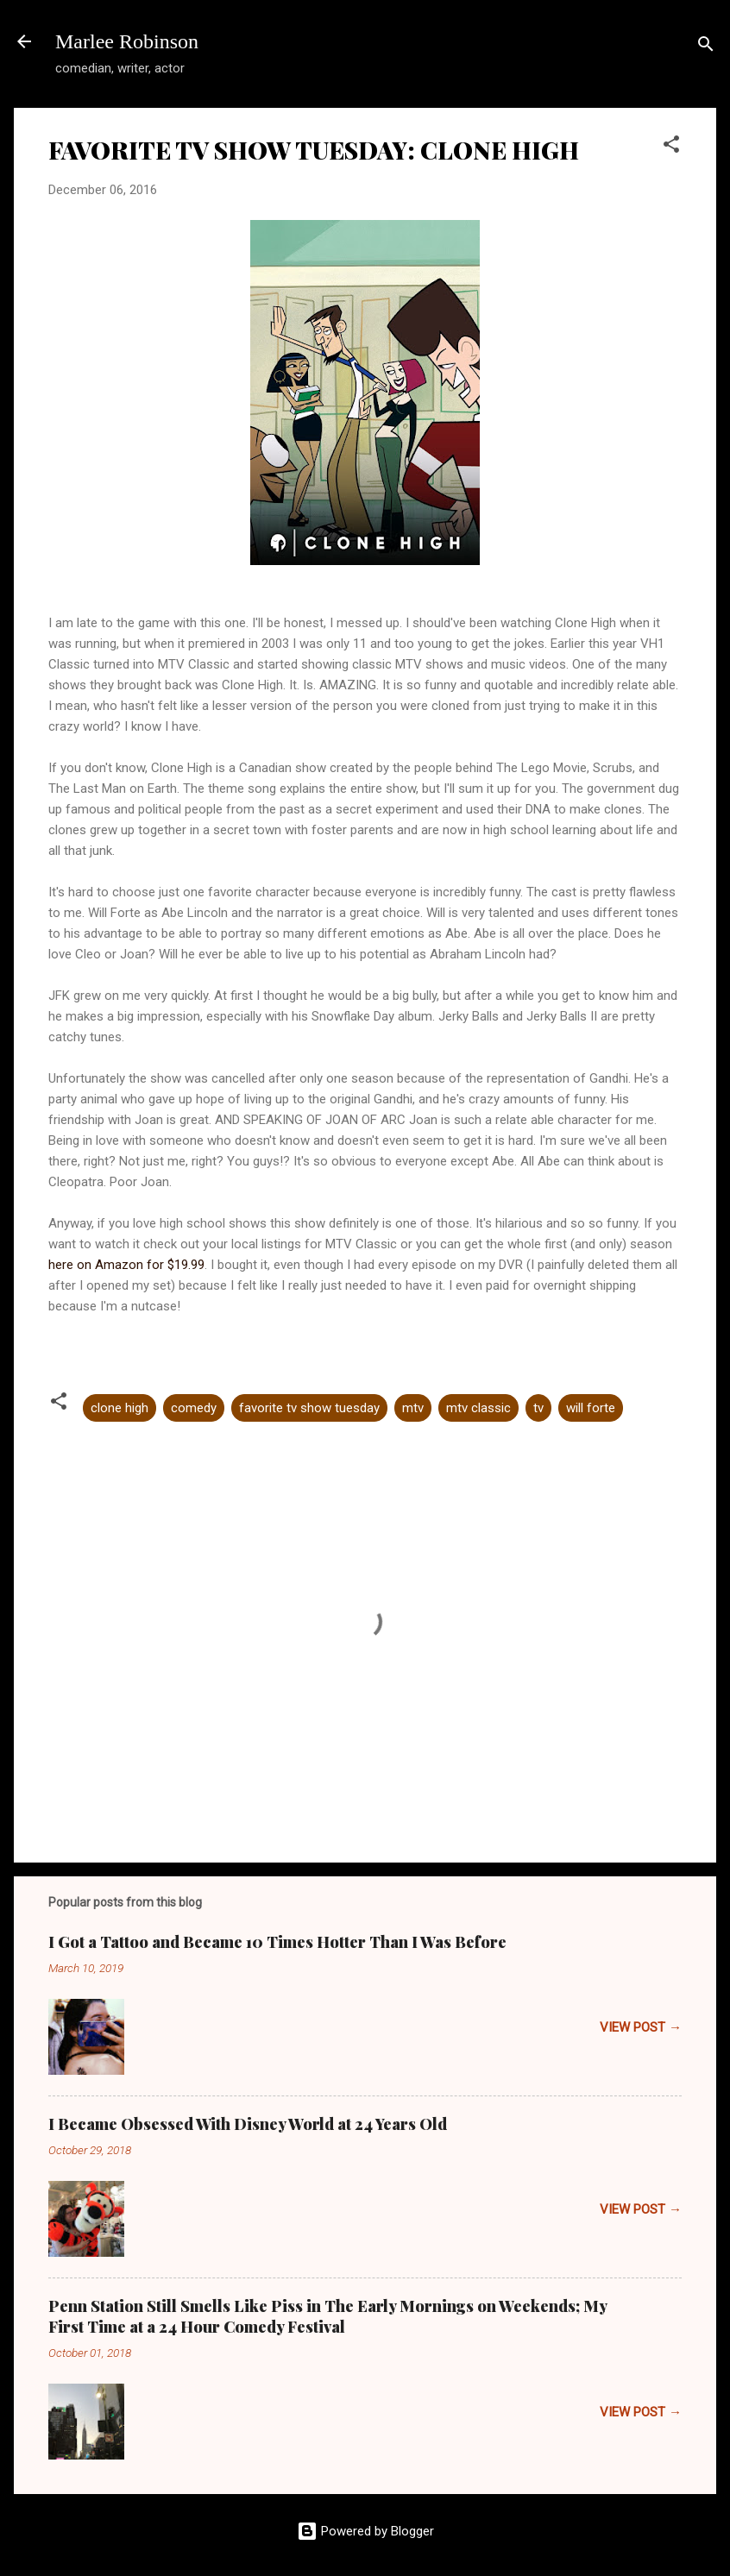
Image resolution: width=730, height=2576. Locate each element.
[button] (671, 147)
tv (538, 1408)
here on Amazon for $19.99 (126, 1264)
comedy (194, 1408)
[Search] (705, 47)
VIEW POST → (641, 2027)
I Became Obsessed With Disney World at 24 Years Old (247, 2124)
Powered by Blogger (365, 2531)
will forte (590, 1408)
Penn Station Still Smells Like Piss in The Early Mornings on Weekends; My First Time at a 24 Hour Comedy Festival (327, 2316)
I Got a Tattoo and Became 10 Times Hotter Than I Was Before (277, 1942)
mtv (413, 1408)
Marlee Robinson (126, 41)
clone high (119, 1408)
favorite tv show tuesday (309, 1408)
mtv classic (478, 1408)
